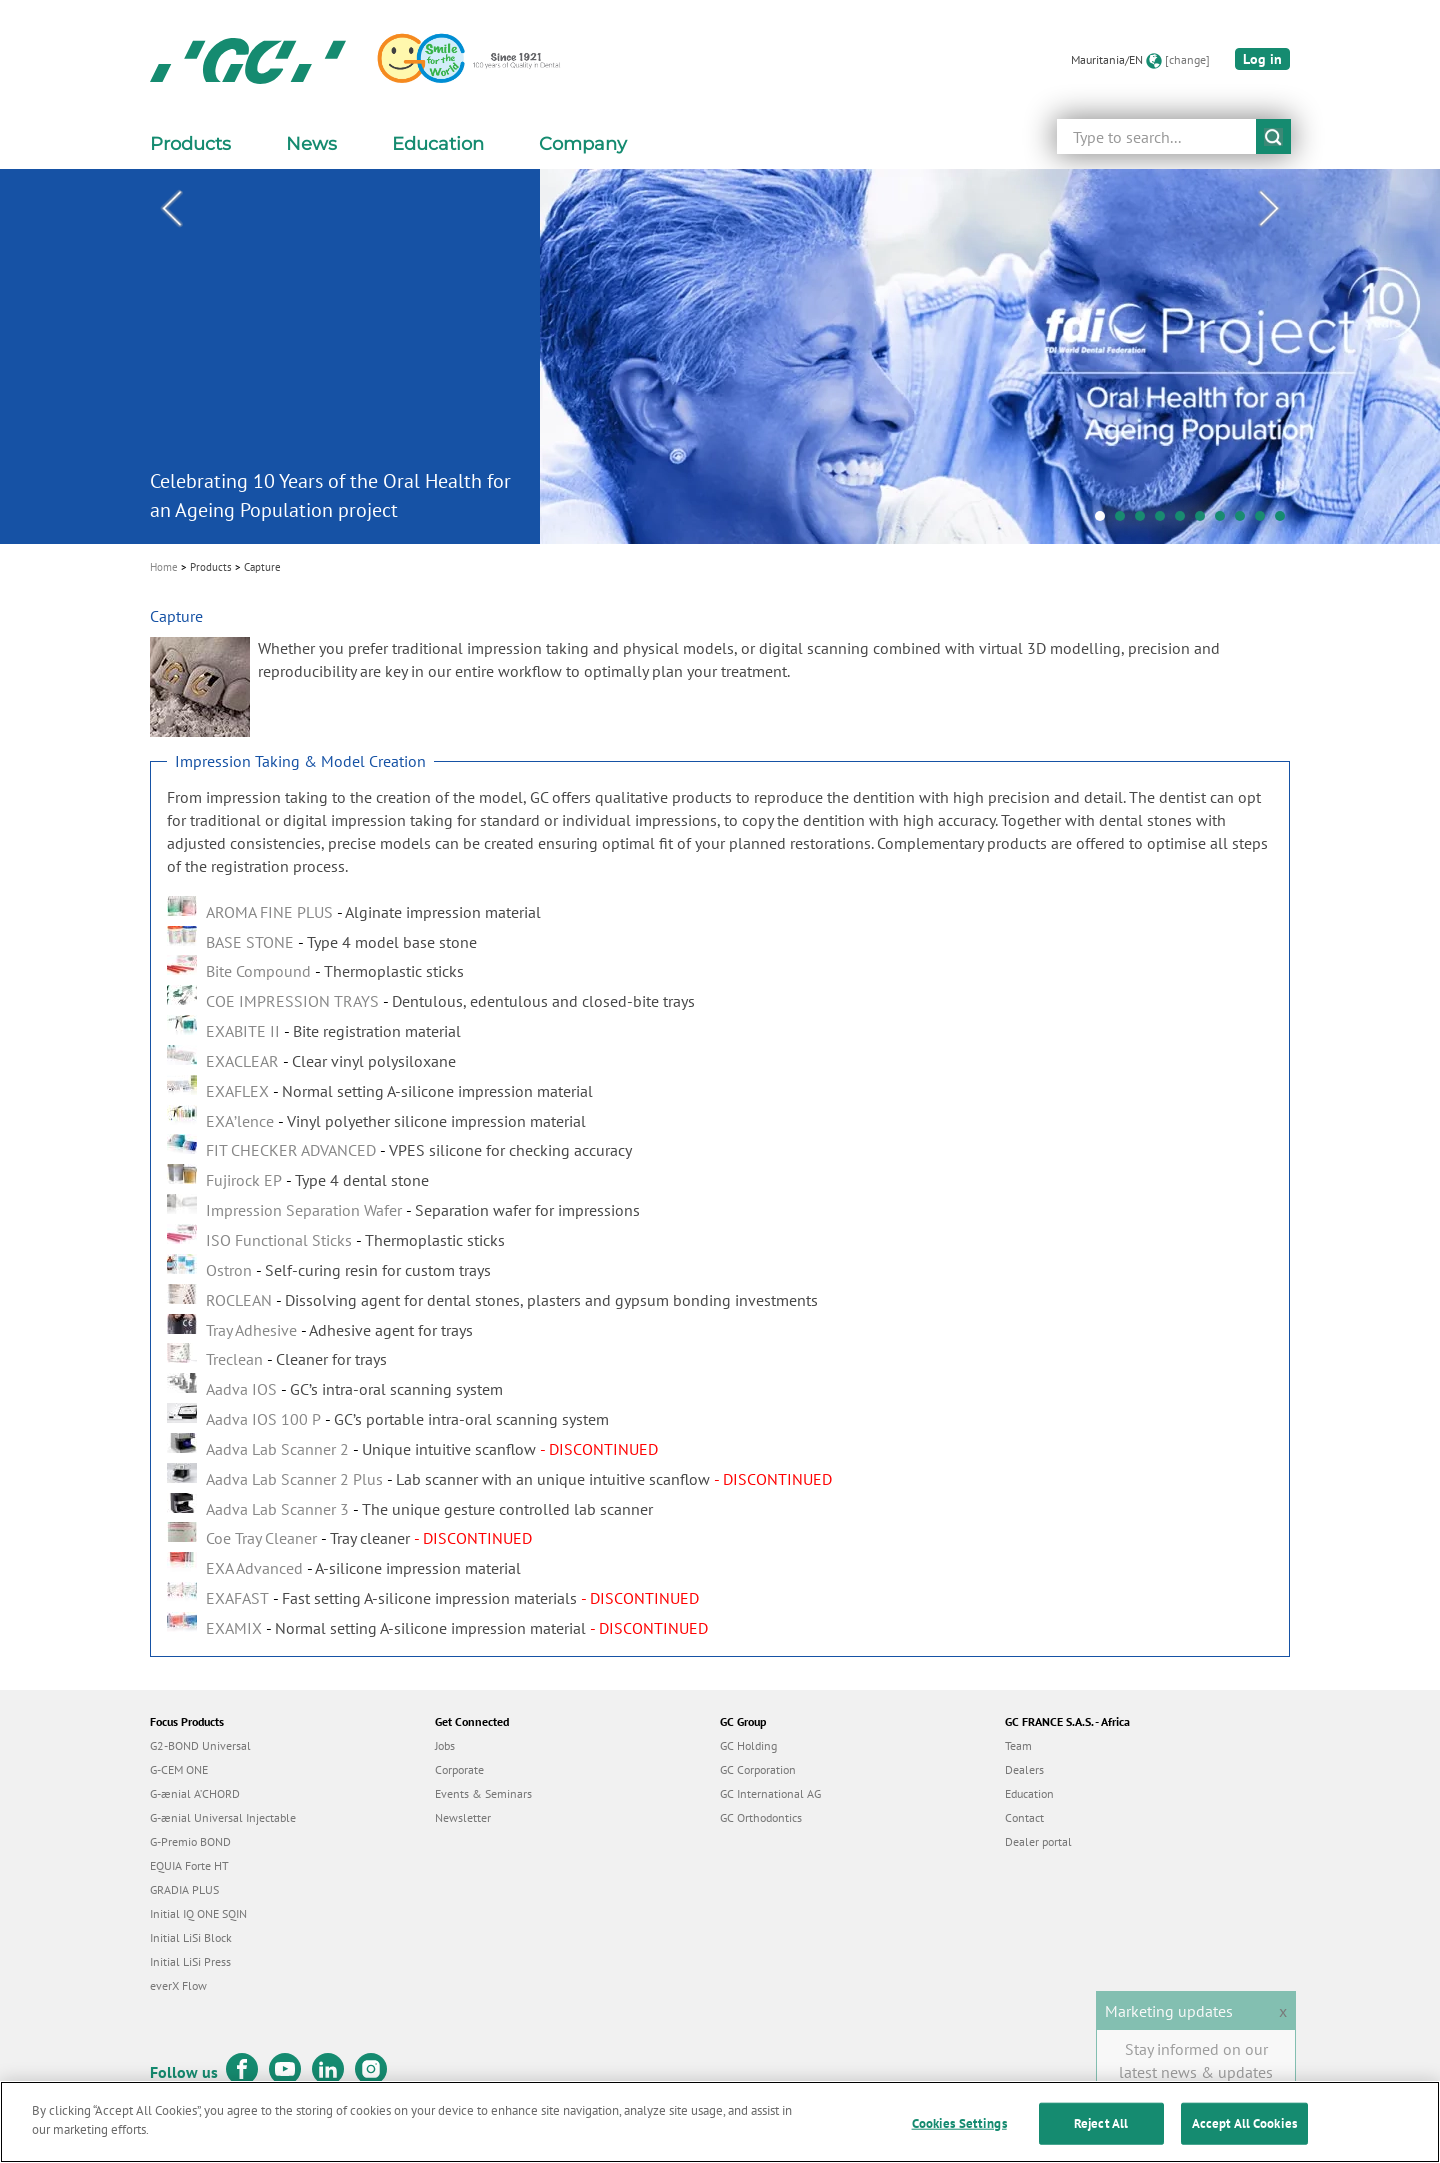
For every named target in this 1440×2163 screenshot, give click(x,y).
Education (1029, 1793)
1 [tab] (1105, 521)
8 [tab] (1245, 521)
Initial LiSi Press (190, 1961)
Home (164, 567)
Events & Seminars (483, 1793)
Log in (1262, 59)
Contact (1024, 1817)
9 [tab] (1265, 521)
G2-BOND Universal (200, 1745)
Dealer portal (1038, 1841)
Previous (171, 209)
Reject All (1101, 2134)
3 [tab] (1145, 521)
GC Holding (748, 1745)
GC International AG (770, 1793)
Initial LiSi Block (191, 1937)
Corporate (459, 1769)
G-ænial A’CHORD (195, 1793)
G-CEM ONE (179, 1769)
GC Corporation (758, 1769)
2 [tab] (1125, 521)
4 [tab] (1165, 521)
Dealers (1024, 1769)
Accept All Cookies (1244, 2134)
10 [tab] (1285, 521)
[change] (1187, 59)
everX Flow (178, 1985)
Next (1269, 209)
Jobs (445, 1745)
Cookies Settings (959, 2134)
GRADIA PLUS (184, 1889)
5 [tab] (1185, 521)
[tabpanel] (720, 356)
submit (1273, 136)
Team (1018, 1745)
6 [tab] (1205, 521)
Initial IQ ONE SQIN (198, 1913)
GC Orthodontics (761, 1817)
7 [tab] (1225, 521)
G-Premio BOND (190, 1841)
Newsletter (463, 1817)
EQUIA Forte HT (189, 1865)
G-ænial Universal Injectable (223, 1817)
